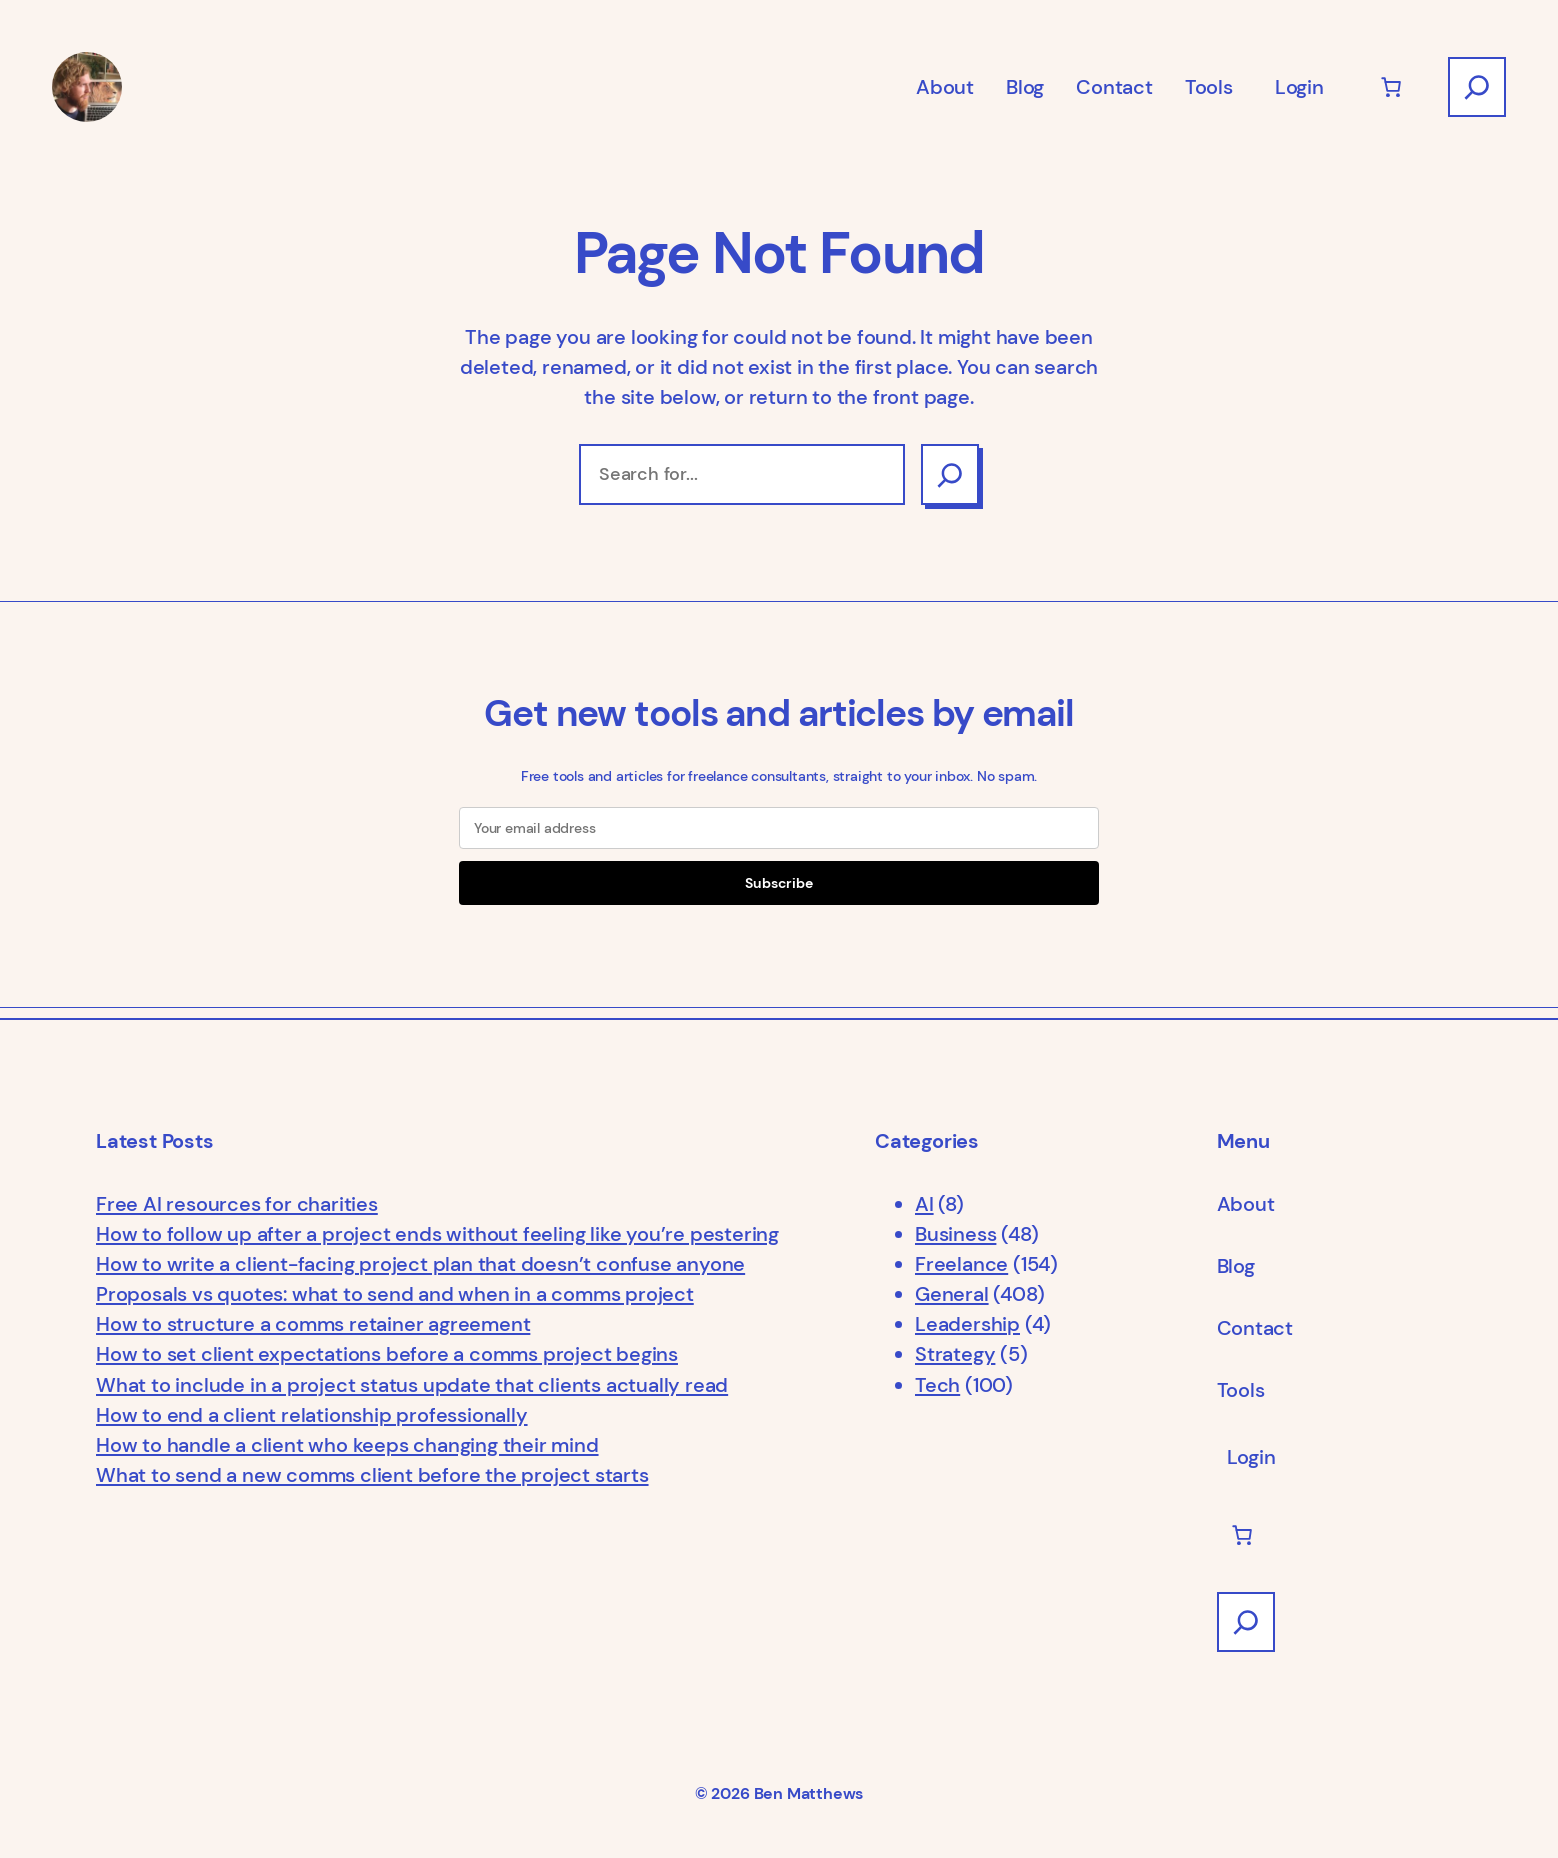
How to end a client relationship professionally (312, 1415)
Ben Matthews (809, 1794)
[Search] (950, 474)
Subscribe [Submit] (779, 883)
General (952, 1294)
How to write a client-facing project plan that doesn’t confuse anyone (420, 1264)
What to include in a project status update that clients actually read (412, 1385)
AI (924, 1204)
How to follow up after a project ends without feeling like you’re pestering (437, 1234)
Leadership (967, 1324)
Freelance (961, 1264)
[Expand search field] (1477, 87)
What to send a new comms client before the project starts (372, 1475)
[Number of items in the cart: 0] (1391, 87)
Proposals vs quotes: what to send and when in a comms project (395, 1294)
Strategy (955, 1354)
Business (955, 1234)
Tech (937, 1385)
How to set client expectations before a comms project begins (387, 1354)
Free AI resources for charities (237, 1204)
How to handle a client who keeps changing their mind (347, 1445)
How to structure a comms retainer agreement (313, 1324)
